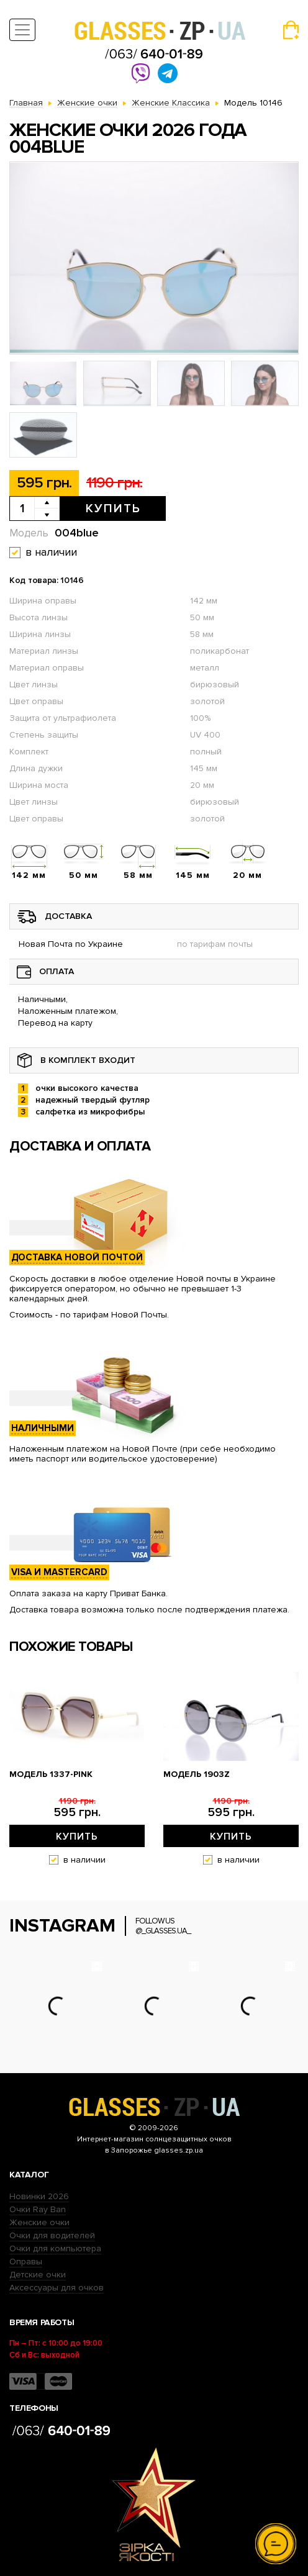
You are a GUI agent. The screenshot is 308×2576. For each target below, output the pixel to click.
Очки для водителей (52, 2235)
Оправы (25, 2261)
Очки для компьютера (55, 2248)
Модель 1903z (196, 1774)
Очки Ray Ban (37, 2209)
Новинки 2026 (39, 2196)
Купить (113, 508)
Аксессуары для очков (56, 2287)
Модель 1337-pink (51, 1774)
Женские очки (39, 2222)
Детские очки (37, 2274)
